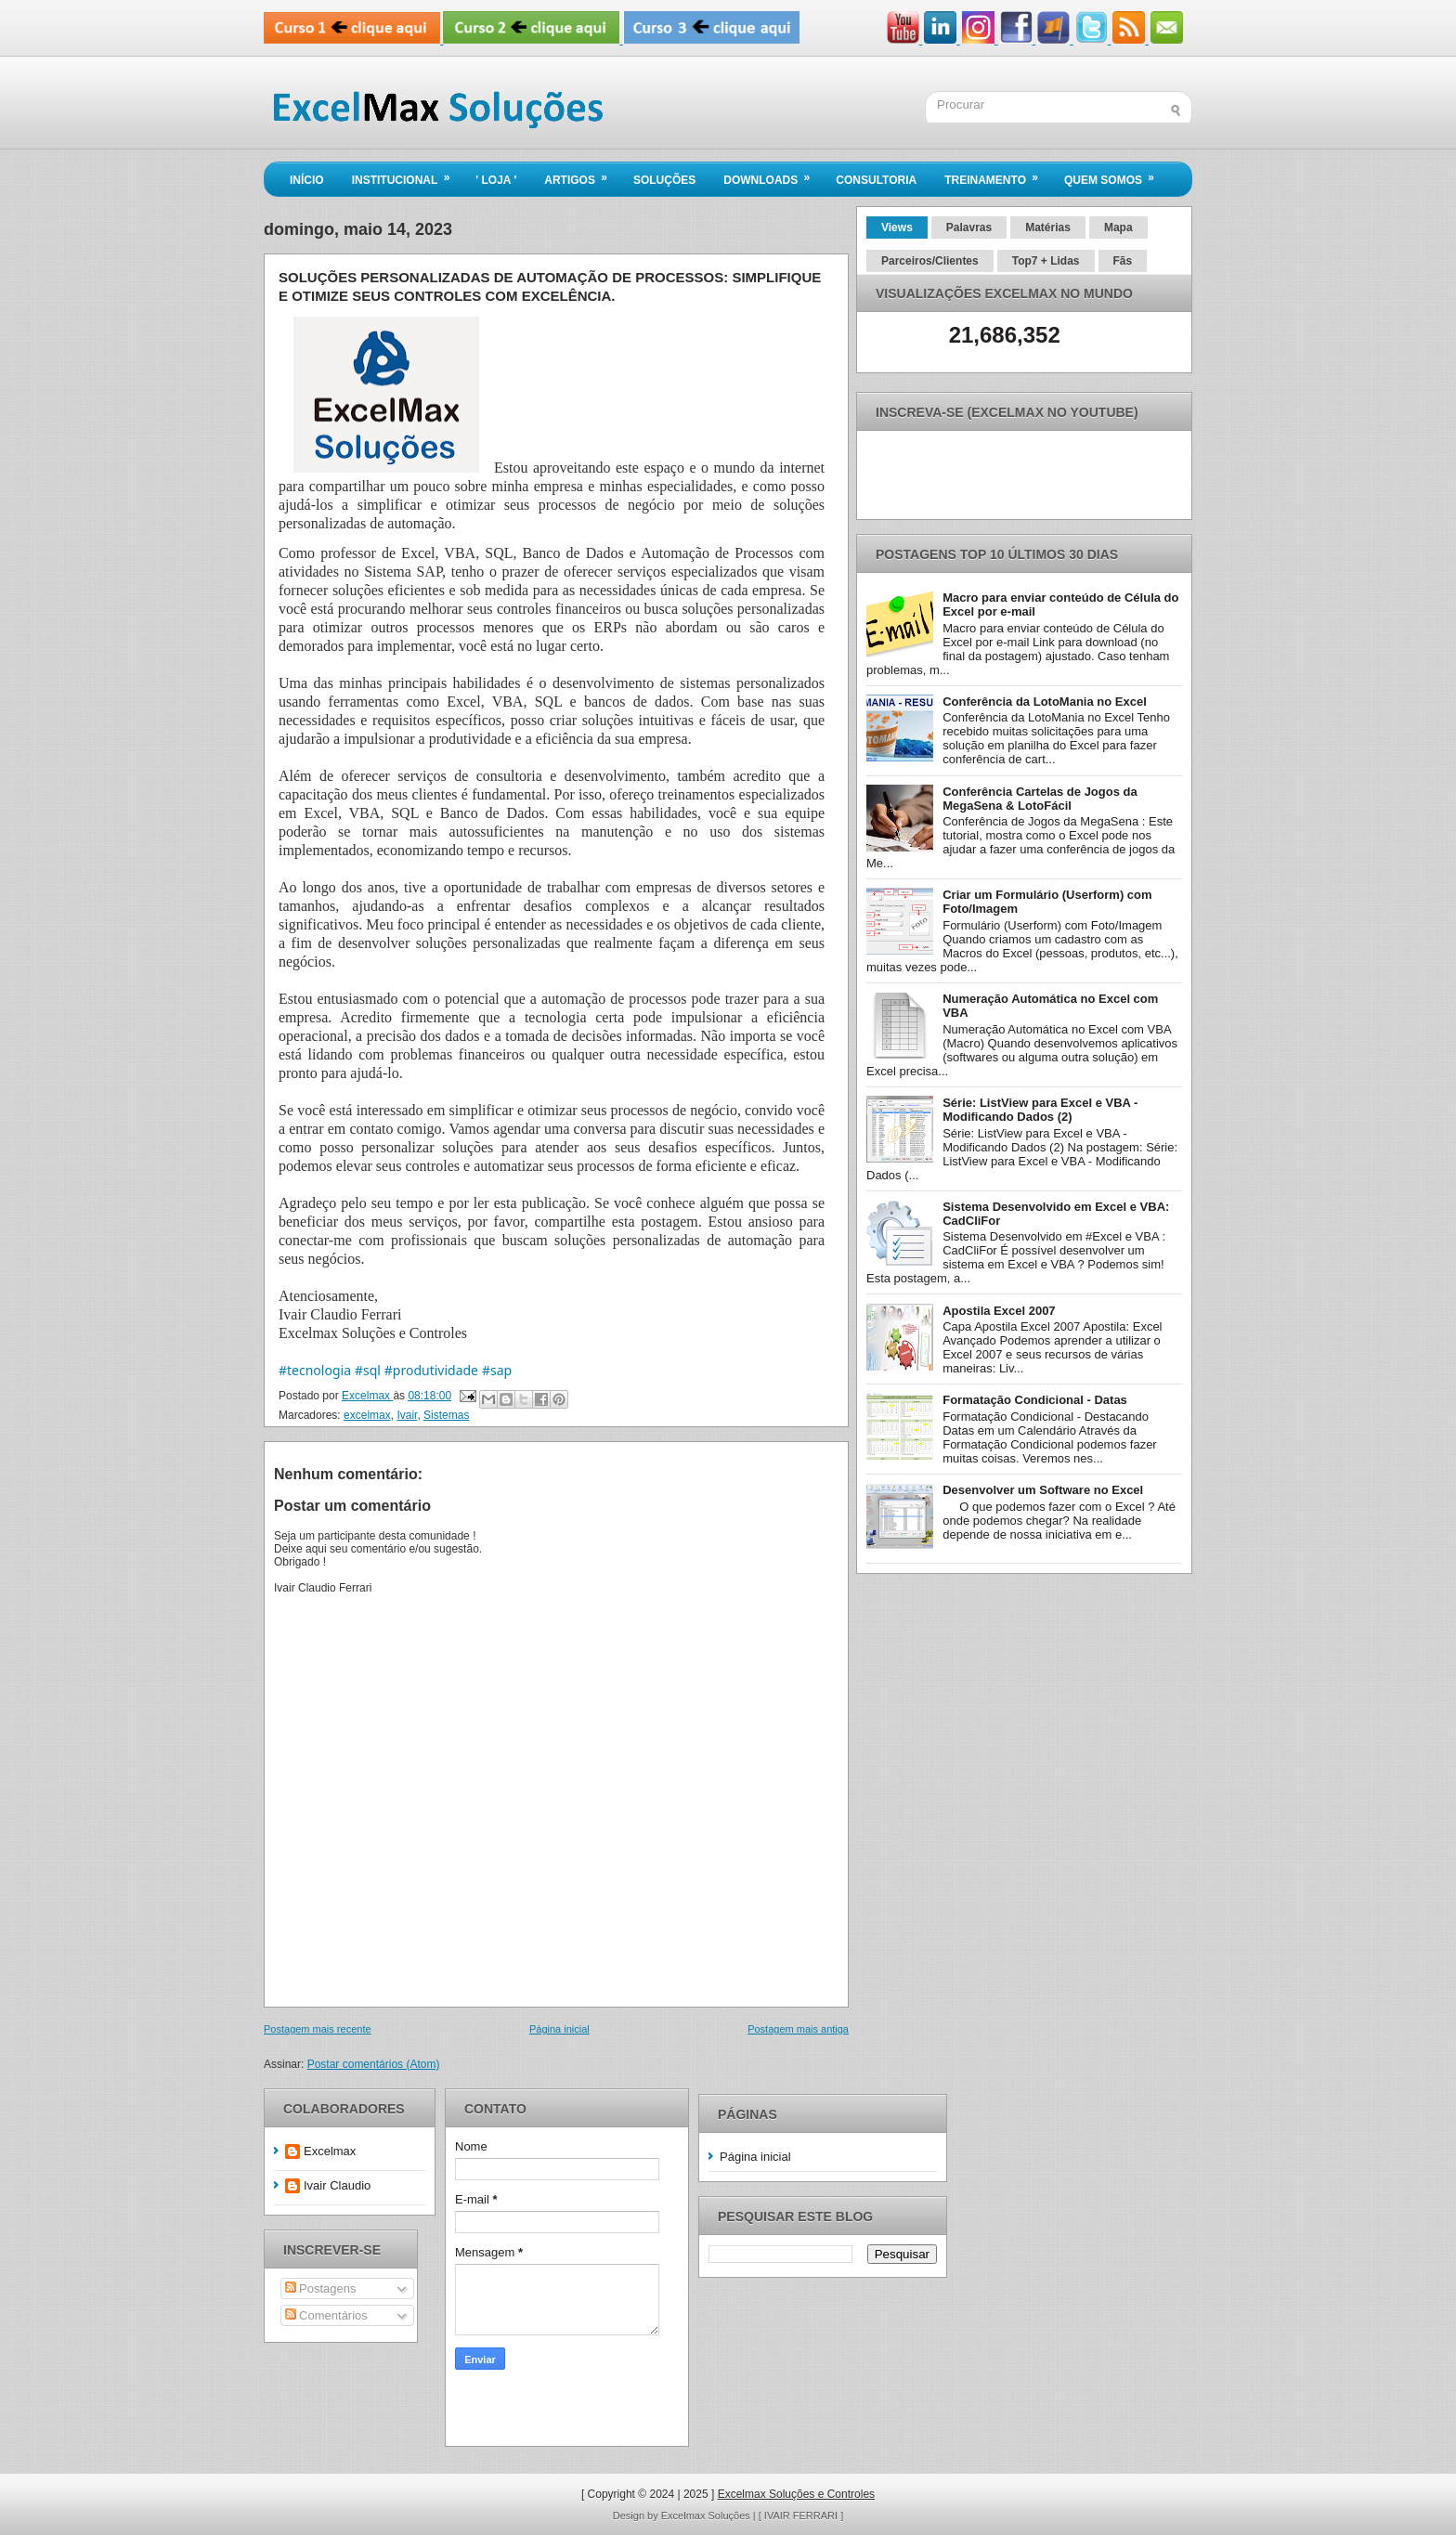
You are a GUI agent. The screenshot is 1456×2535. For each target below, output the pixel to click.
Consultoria (876, 180)
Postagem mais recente (317, 2028)
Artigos (581, 174)
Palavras (969, 227)
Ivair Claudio (337, 2185)
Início (307, 180)
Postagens (321, 2288)
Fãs (1123, 260)
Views (897, 227)
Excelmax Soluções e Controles (796, 2494)
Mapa (1118, 227)
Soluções (664, 180)
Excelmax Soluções (707, 2515)
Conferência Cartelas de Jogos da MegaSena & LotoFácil (1040, 798)
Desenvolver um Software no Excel (1042, 1490)
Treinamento (997, 174)
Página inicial (559, 2028)
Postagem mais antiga (798, 2028)
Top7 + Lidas (1046, 260)
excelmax (367, 1415)
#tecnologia (315, 1370)
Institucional (407, 174)
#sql (368, 1370)
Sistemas (446, 1415)
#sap (497, 1370)
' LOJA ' (495, 180)
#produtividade (431, 1370)
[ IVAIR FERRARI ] (801, 2515)
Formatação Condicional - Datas (1034, 1400)
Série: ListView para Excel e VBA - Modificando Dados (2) (1040, 1110)
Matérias (1048, 227)
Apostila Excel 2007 (998, 1311)
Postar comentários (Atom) (373, 2064)
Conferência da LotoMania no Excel (1044, 701)
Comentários (326, 2315)
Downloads (772, 174)
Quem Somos (1115, 174)
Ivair (406, 1415)
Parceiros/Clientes (930, 260)
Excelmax (330, 2151)
